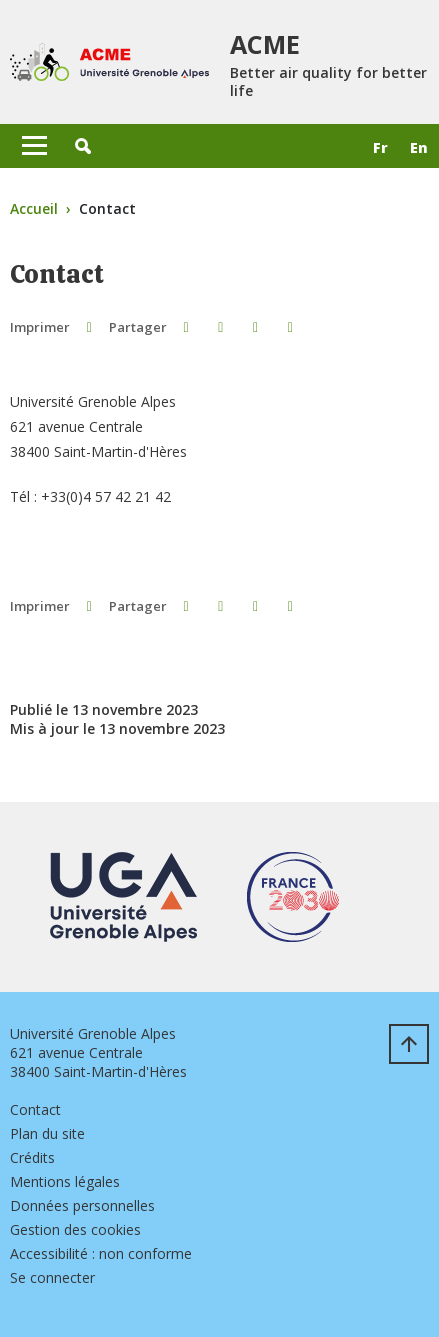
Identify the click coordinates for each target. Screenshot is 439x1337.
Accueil (34, 208)
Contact (35, 1109)
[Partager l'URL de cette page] (290, 326)
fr (380, 147)
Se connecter (52, 1277)
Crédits (32, 1157)
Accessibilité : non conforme (101, 1253)
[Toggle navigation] (34, 146)
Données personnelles (82, 1205)
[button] (83, 146)
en (419, 147)
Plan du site (47, 1133)
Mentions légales (65, 1181)
